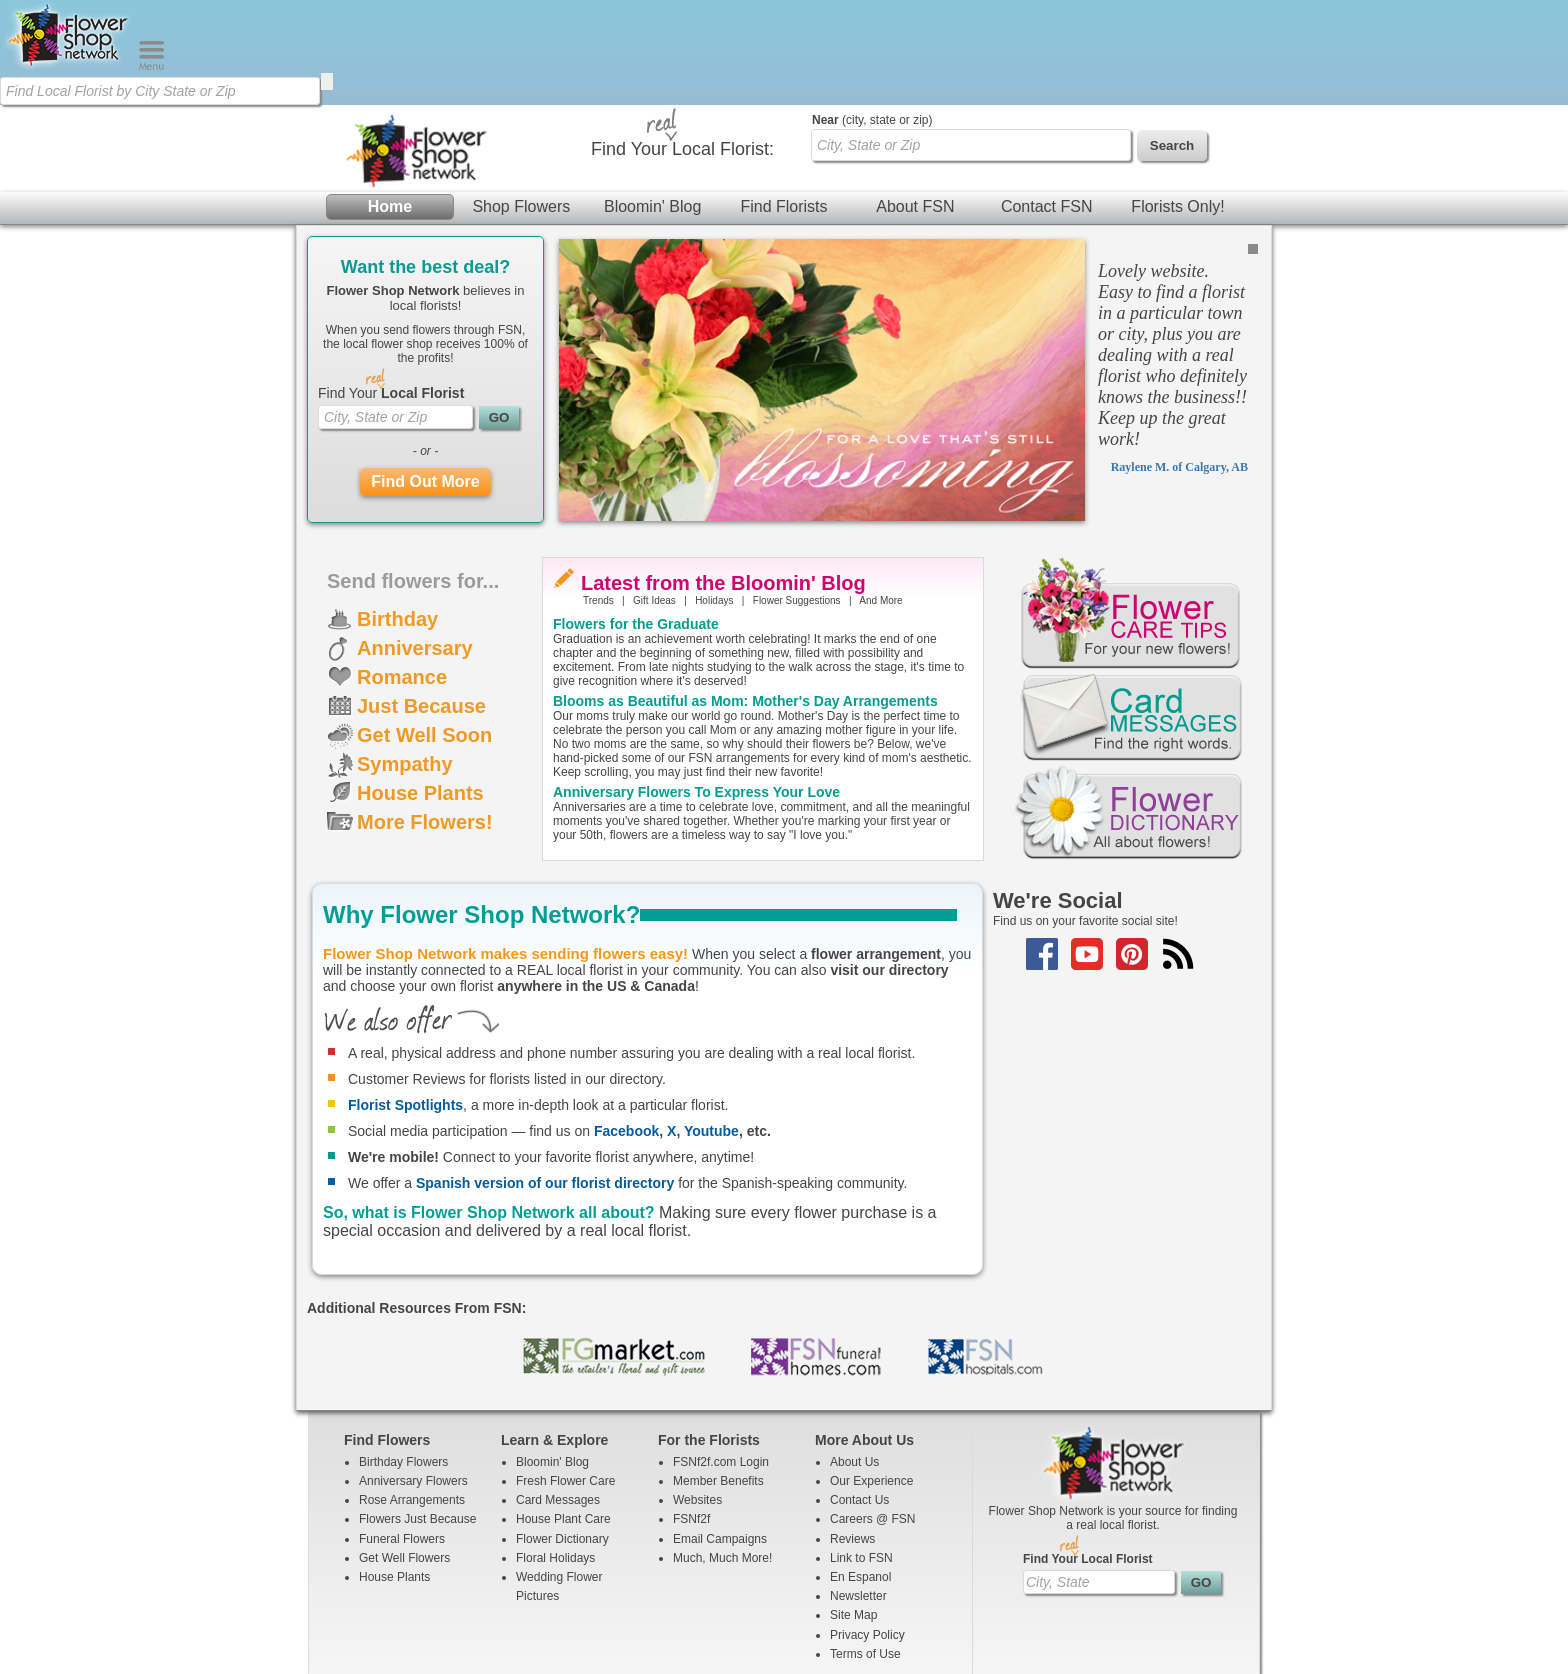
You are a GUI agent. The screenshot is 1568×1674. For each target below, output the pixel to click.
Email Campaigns (720, 1434)
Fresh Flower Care (565, 1376)
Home (390, 101)
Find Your (391, 288)
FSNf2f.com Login (721, 1357)
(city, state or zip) (872, 15)
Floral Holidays (555, 1453)
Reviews (852, 1434)
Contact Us (859, 1395)
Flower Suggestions (797, 495)
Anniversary (415, 543)
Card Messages (558, 1395)
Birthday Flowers (403, 1357)
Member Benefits (718, 1376)
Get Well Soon (424, 630)
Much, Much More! (722, 1453)
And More (880, 495)
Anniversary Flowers (413, 1376)
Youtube (711, 1026)
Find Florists (783, 101)
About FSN (915, 101)
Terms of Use (865, 1549)
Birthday (397, 514)
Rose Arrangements (412, 1395)
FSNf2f (691, 1414)
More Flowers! (425, 717)
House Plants (420, 688)
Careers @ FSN (873, 1414)
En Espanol (860, 1472)
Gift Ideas (654, 495)
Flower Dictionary (562, 1434)
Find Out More (425, 376)
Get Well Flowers (404, 1453)
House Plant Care (563, 1414)
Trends (598, 495)
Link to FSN (861, 1453)
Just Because (421, 601)
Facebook (626, 1026)
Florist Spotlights (405, 1000)
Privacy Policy (867, 1530)
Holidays (714, 495)
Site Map (853, 1510)
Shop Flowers (521, 101)
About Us (854, 1357)
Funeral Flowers (402, 1434)
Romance (402, 572)
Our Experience (871, 1376)
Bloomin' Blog (652, 101)
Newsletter (858, 1491)
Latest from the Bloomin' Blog (723, 478)
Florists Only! (1177, 101)
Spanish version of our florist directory (545, 1078)
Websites (697, 1395)
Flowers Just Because (417, 1414)
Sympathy (405, 659)
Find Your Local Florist (1088, 1454)
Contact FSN (1047, 101)
